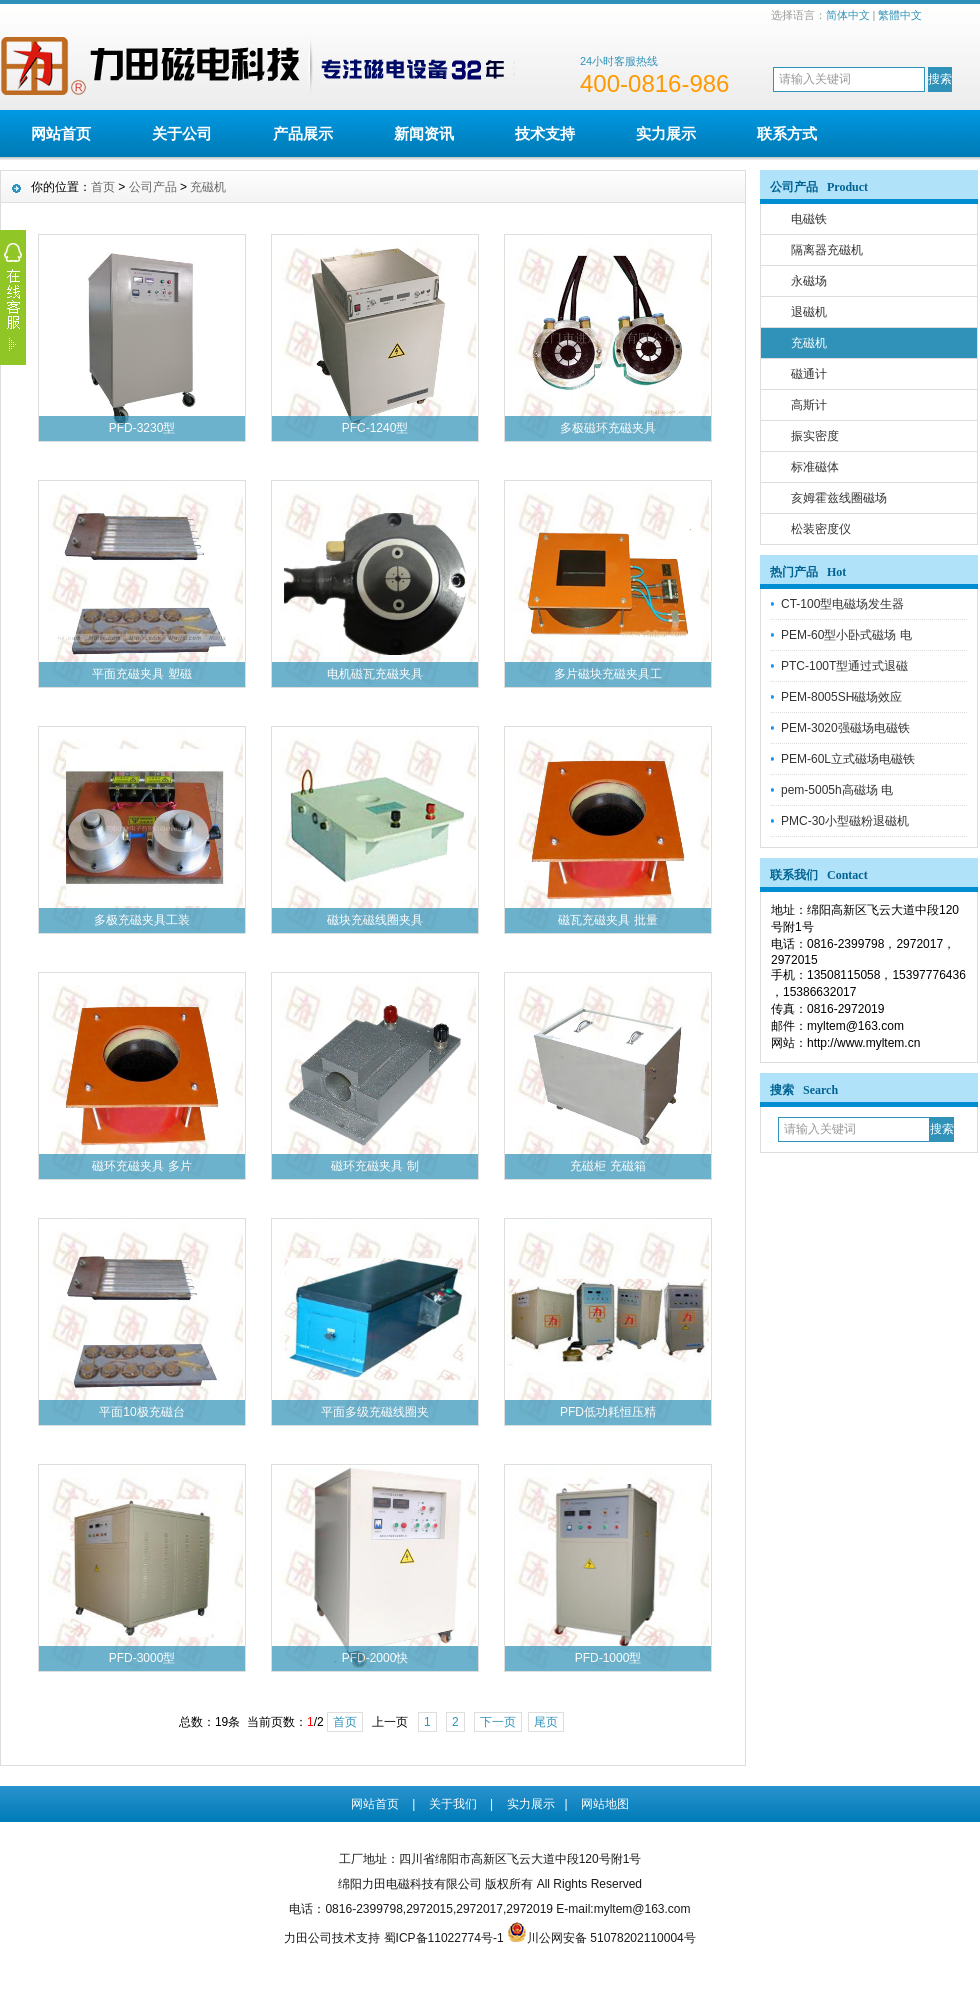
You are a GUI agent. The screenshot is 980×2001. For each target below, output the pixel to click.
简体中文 (848, 15)
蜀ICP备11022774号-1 (444, 1938)
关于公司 (182, 133)
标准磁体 (815, 467)
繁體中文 (900, 15)
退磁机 (809, 312)
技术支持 (545, 133)
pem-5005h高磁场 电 (837, 790)
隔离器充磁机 (827, 250)
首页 (103, 187)
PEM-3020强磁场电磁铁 (845, 728)
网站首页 (61, 133)
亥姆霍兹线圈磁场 (839, 498)
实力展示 (666, 133)
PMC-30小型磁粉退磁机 (845, 821)
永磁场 (809, 281)
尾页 (546, 1722)
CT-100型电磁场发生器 (842, 604)
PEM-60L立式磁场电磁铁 (848, 759)
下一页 (498, 1722)
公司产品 (153, 187)
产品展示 (303, 133)
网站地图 (605, 1804)
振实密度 (815, 436)
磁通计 (809, 374)
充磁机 (809, 343)
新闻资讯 (424, 133)
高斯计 (809, 405)
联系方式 (787, 133)
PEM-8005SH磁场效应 (841, 697)
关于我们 (453, 1804)
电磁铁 (809, 219)
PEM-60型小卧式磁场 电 (846, 635)
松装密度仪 (821, 529)
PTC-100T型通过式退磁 (844, 666)
